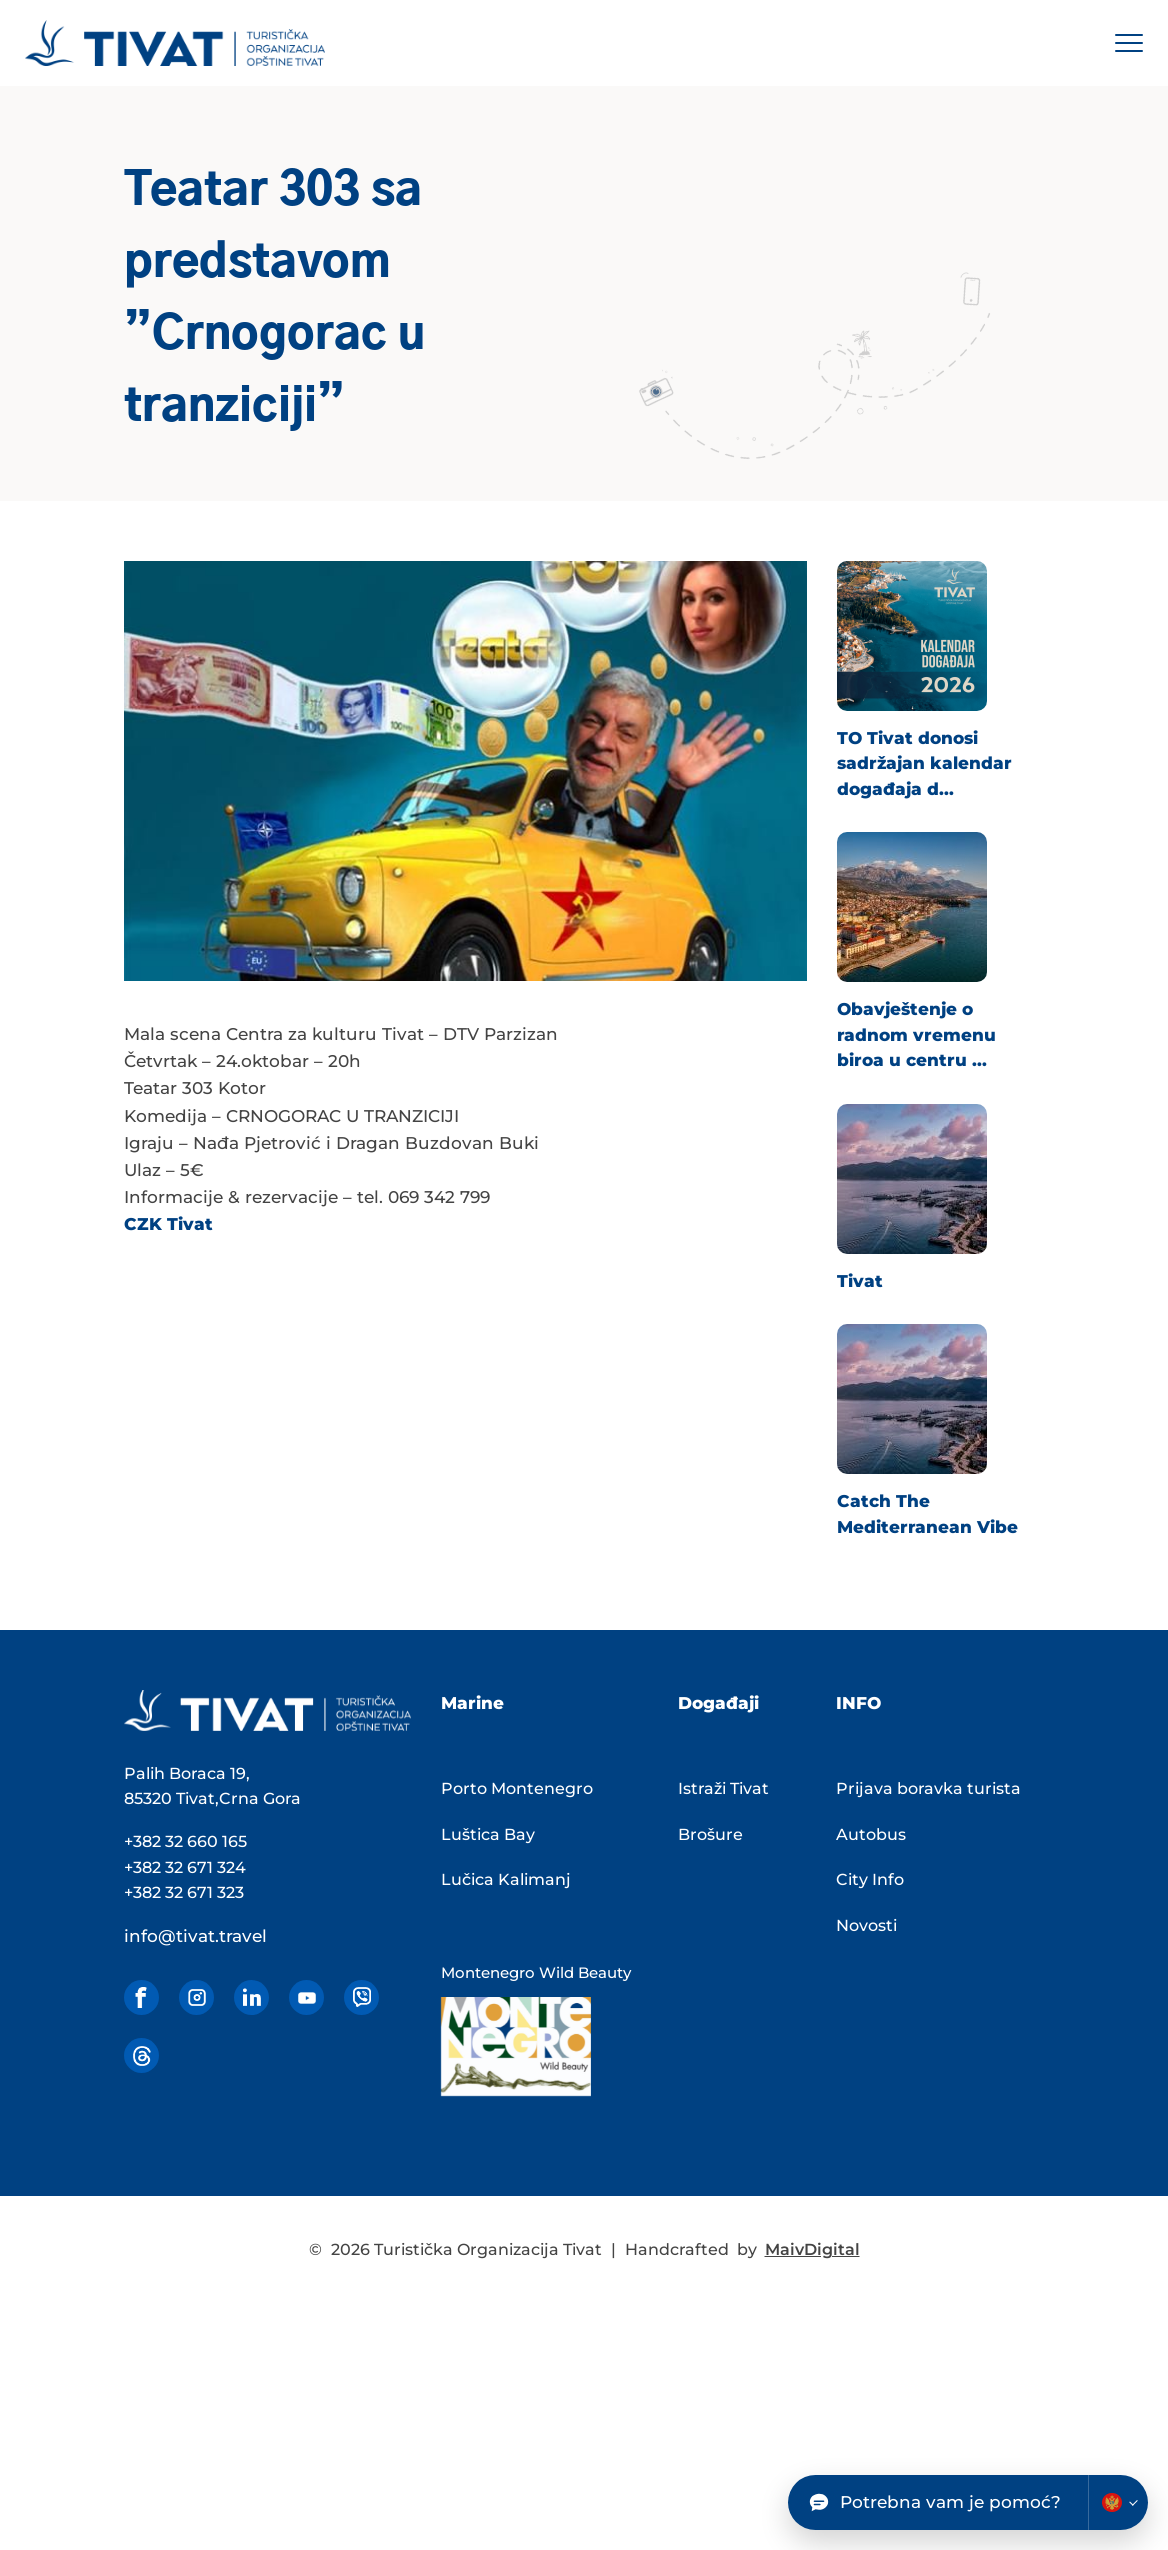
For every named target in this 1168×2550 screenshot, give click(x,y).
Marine (472, 1703)
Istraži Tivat (723, 1788)
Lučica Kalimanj (506, 1879)
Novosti (866, 1925)
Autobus (871, 1834)
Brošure (710, 1834)
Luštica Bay (488, 1834)
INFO (858, 1703)
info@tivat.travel (195, 1936)
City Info (870, 1879)
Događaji (718, 1703)
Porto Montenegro (517, 1788)
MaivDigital (812, 2249)
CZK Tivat (168, 1224)
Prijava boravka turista (928, 1788)
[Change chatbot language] (1118, 2502)
